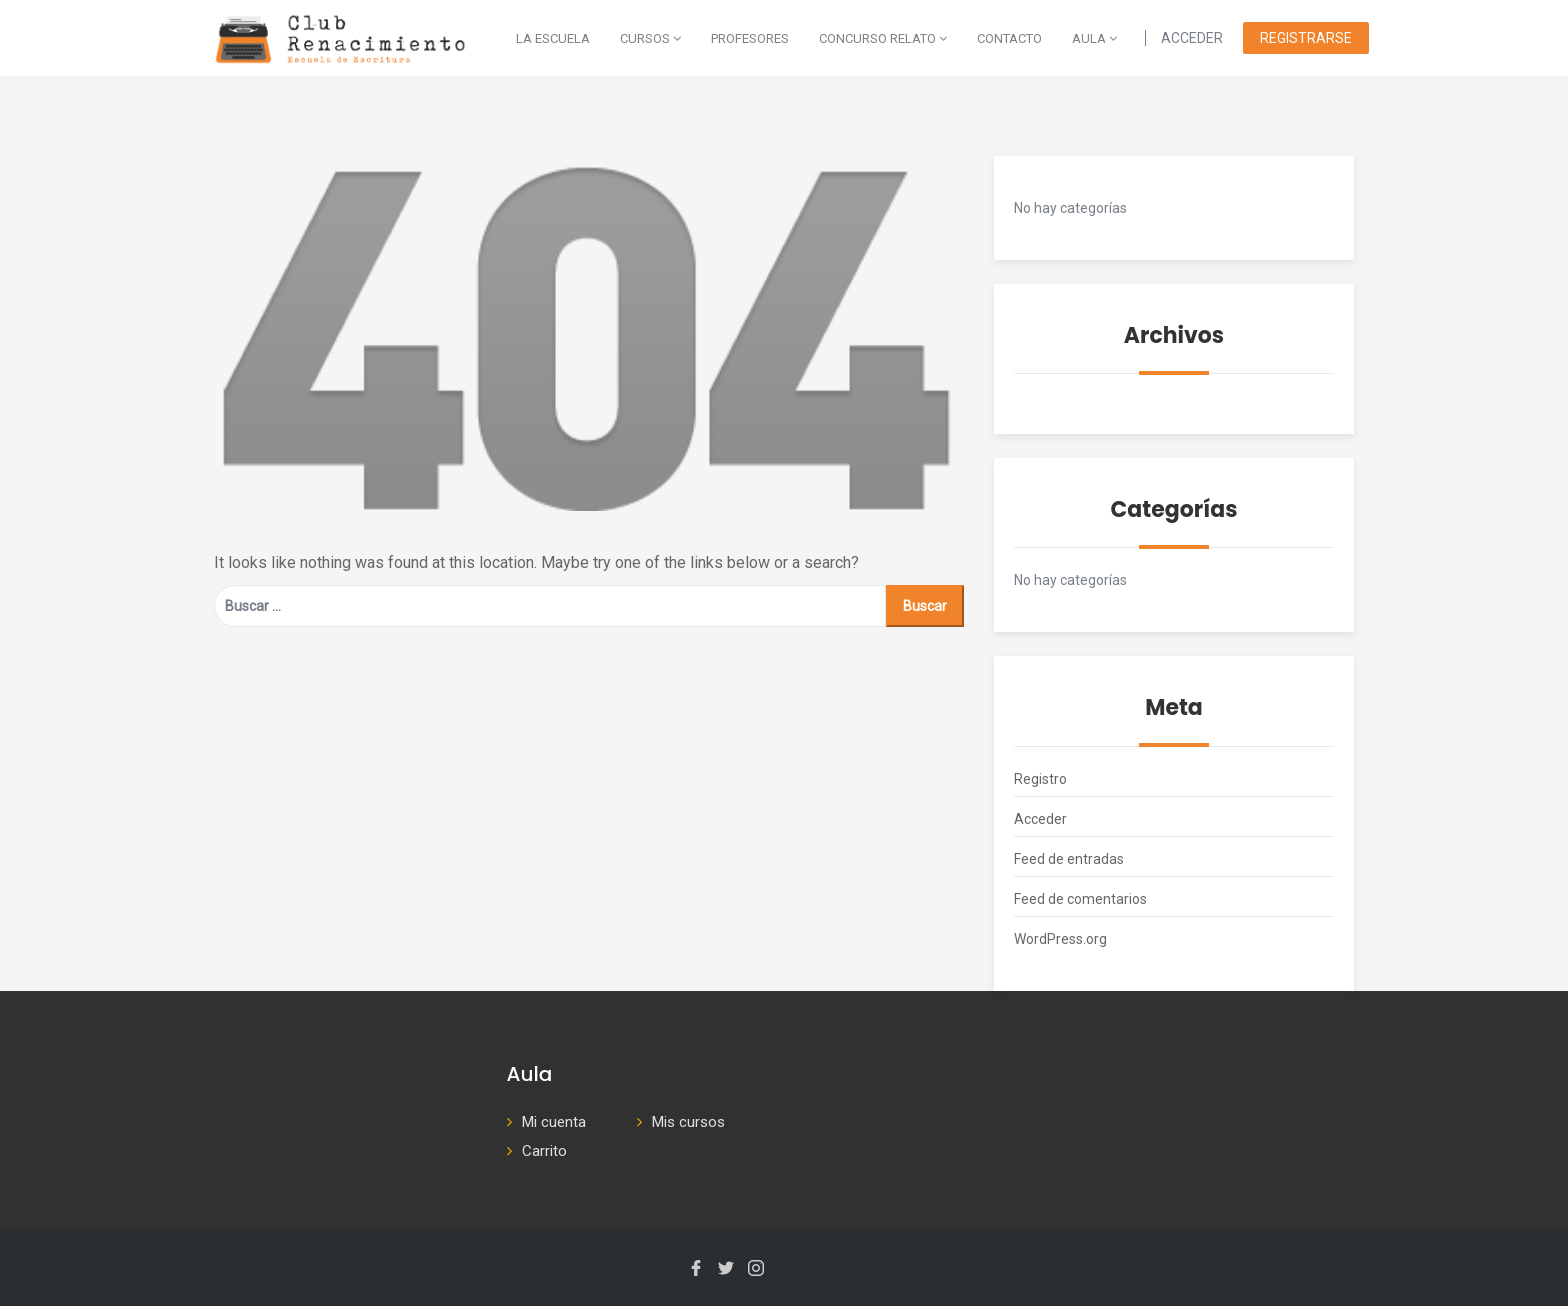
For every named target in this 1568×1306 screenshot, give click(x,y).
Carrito (544, 1151)
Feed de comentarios (1080, 899)
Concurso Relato (883, 38)
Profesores (750, 38)
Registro (1040, 779)
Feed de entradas (1069, 859)
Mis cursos (688, 1122)
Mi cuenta (554, 1122)
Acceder (1040, 819)
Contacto (1009, 38)
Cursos (650, 38)
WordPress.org (1060, 939)
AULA (1094, 38)
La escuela (553, 38)
